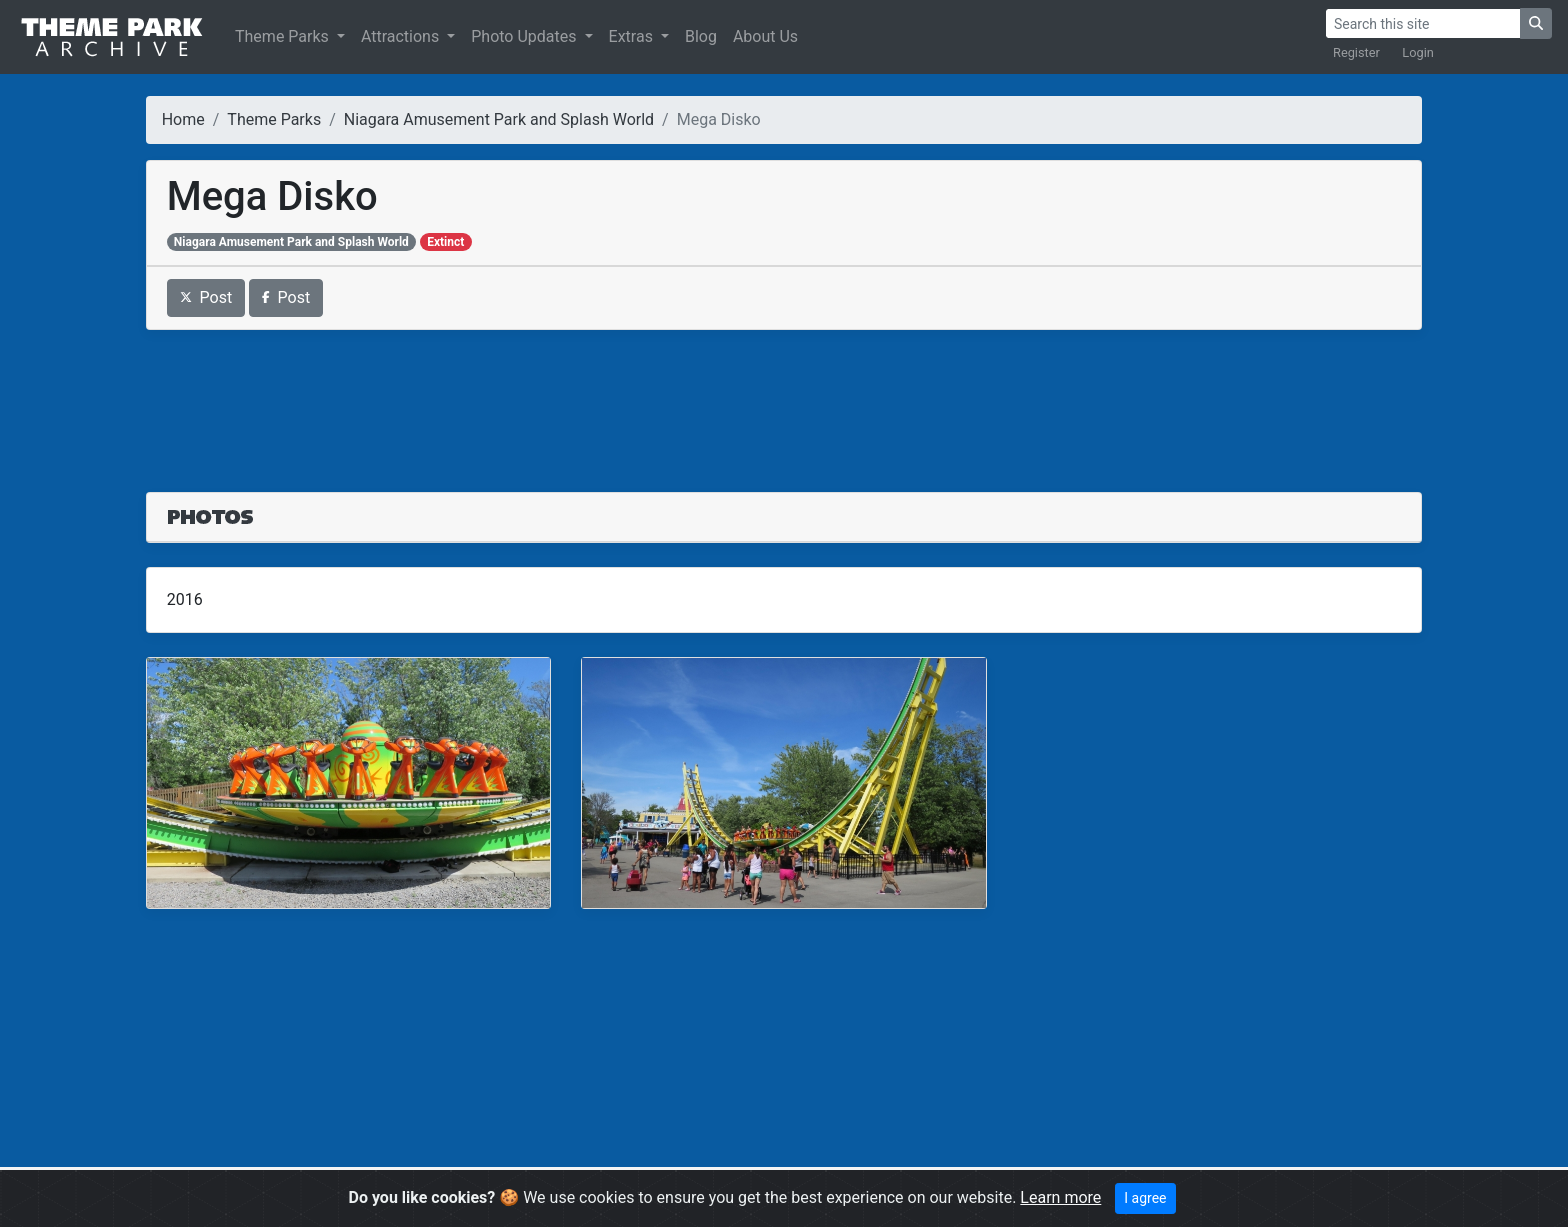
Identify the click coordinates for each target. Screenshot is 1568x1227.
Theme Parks (284, 36)
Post (206, 297)
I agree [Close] (1145, 1198)
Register (1356, 52)
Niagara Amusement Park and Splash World (499, 119)
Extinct (445, 242)
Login (1418, 52)
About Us (765, 36)
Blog (701, 36)
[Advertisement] (784, 399)
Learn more (1060, 1197)
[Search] (1423, 23)
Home (183, 119)
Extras (633, 36)
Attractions (402, 36)
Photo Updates (525, 36)
